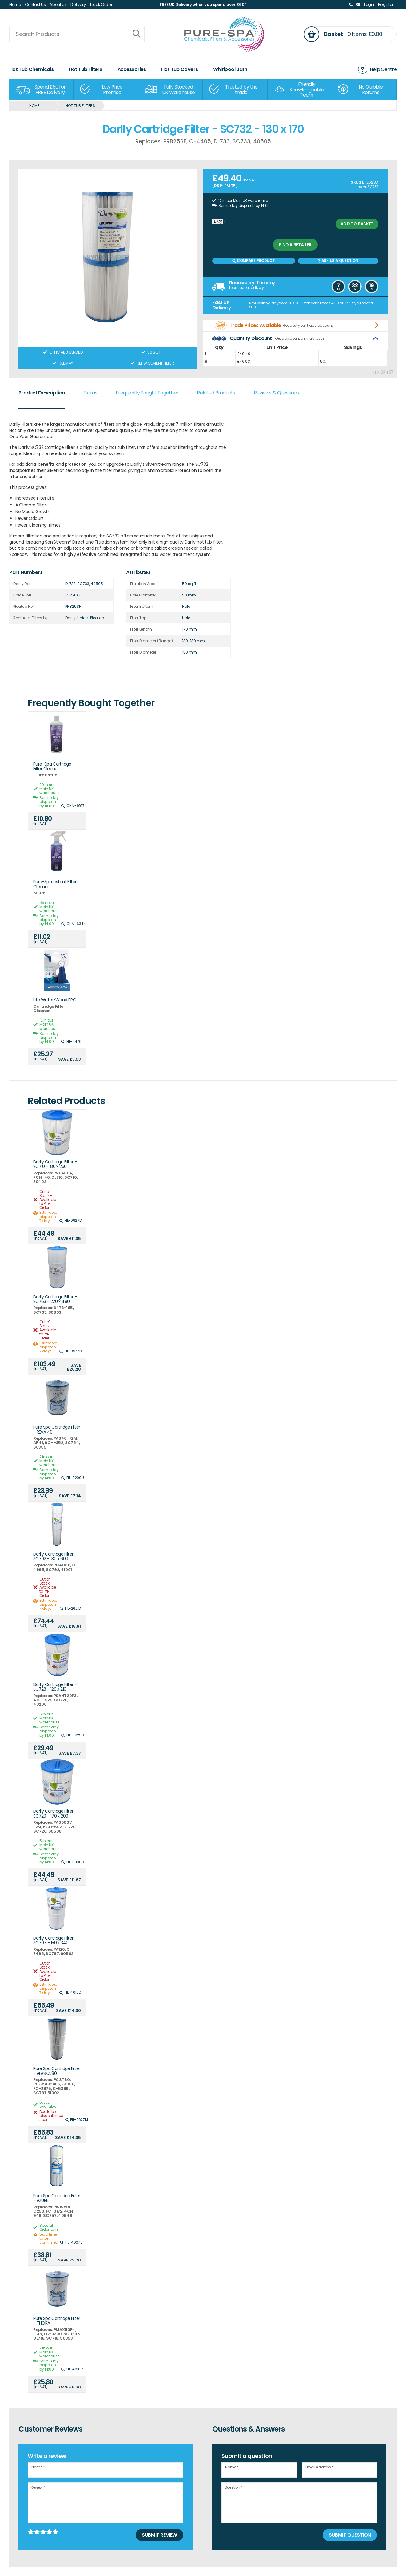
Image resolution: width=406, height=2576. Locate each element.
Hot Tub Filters (85, 69)
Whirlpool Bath (230, 69)
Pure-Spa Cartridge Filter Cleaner (52, 766)
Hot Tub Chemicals (31, 69)
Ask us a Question (338, 260)
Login (369, 4)
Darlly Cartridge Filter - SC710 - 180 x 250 (55, 1164)
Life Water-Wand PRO (54, 1000)
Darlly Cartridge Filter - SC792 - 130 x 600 (55, 1556)
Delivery (78, 4)
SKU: (355, 182)
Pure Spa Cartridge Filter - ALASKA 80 (56, 2071)
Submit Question (350, 2534)
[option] (41, 89)
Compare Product (253, 260)
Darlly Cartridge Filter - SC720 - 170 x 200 (55, 1813)
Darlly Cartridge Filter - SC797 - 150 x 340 (55, 1940)
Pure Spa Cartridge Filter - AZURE (56, 2198)
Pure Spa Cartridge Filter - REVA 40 (56, 1429)
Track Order (101, 4)
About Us (58, 4)
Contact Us (35, 4)
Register (386, 4)
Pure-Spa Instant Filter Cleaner (55, 884)
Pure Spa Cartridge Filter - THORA (56, 2321)
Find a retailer (295, 245)
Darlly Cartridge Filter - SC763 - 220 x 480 (55, 1299)
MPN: (363, 186)
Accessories (131, 69)
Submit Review (159, 2534)
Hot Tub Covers (179, 69)
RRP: (218, 186)
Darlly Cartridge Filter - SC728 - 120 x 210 (55, 1687)
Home (15, 4)
